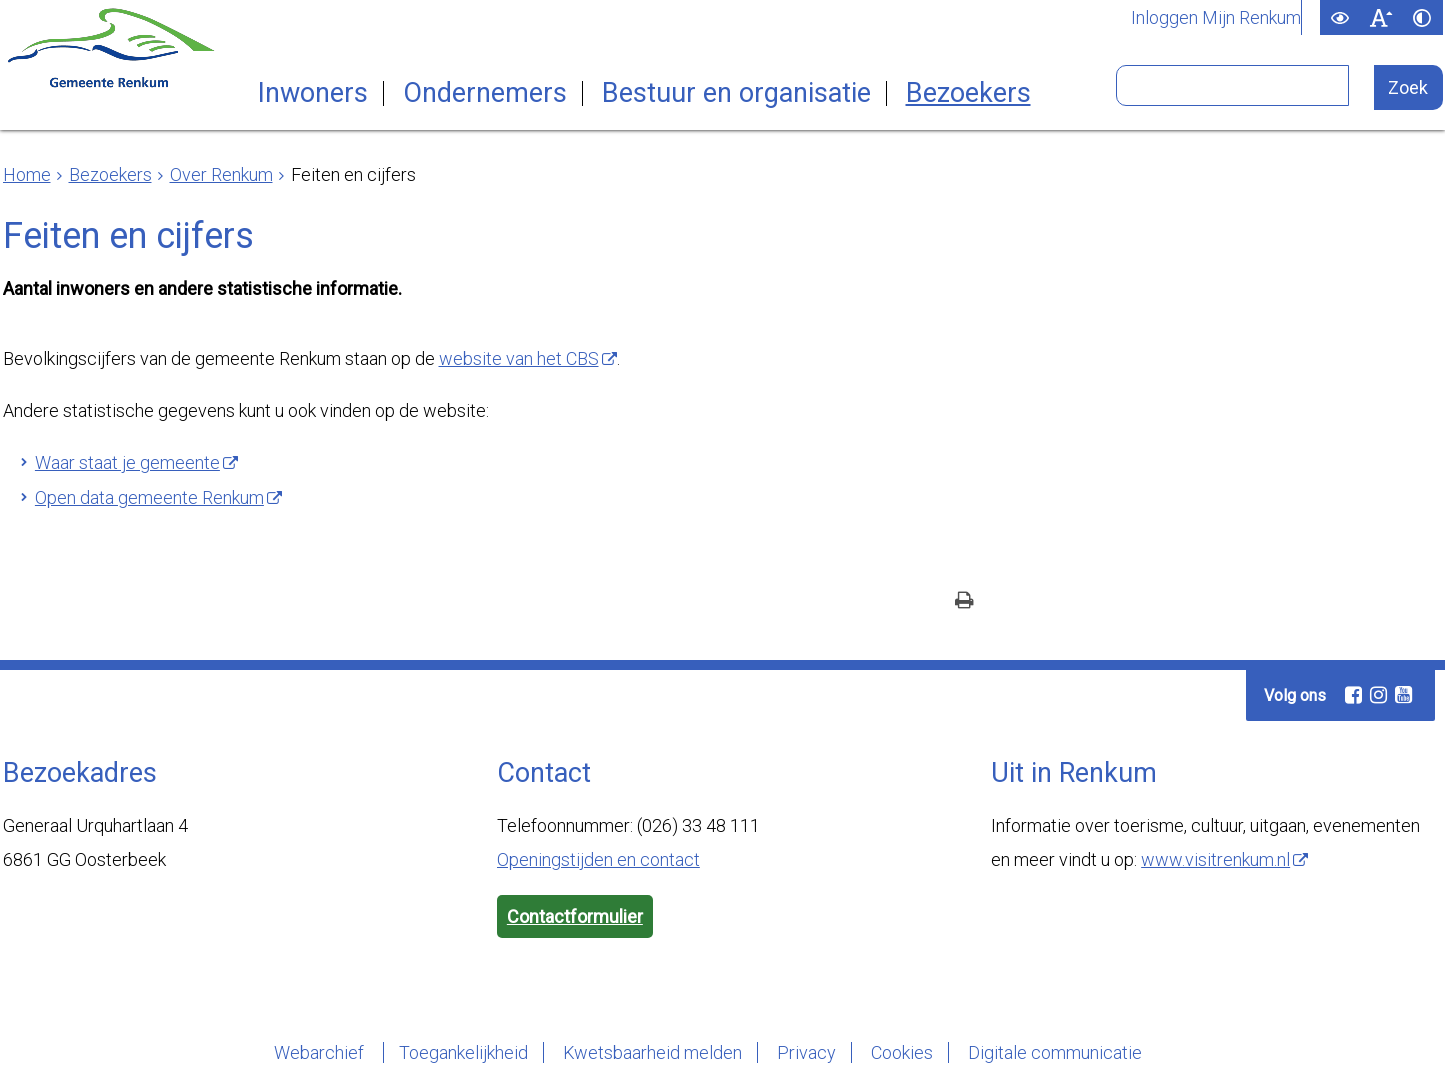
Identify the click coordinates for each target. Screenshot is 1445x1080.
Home (27, 174)
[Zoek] (1408, 87)
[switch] (1340, 17)
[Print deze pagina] (964, 602)
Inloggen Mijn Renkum (1216, 18)
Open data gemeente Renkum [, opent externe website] (149, 497)
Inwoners (313, 93)
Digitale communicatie (1055, 1052)
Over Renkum (221, 174)
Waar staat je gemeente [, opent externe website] (127, 462)
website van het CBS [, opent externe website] (519, 358)
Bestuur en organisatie (736, 93)
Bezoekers (968, 93)
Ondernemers (485, 93)
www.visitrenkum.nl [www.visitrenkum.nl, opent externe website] (1215, 859)
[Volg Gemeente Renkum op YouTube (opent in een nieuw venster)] (1403, 695)
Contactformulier (575, 916)
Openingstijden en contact (598, 859)
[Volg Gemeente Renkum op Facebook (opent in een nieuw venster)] (1353, 695)
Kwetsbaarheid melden (652, 1052)
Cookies (902, 1052)
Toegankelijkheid (463, 1052)
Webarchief (321, 1052)
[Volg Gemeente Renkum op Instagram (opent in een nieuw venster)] (1378, 695)
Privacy (806, 1052)
